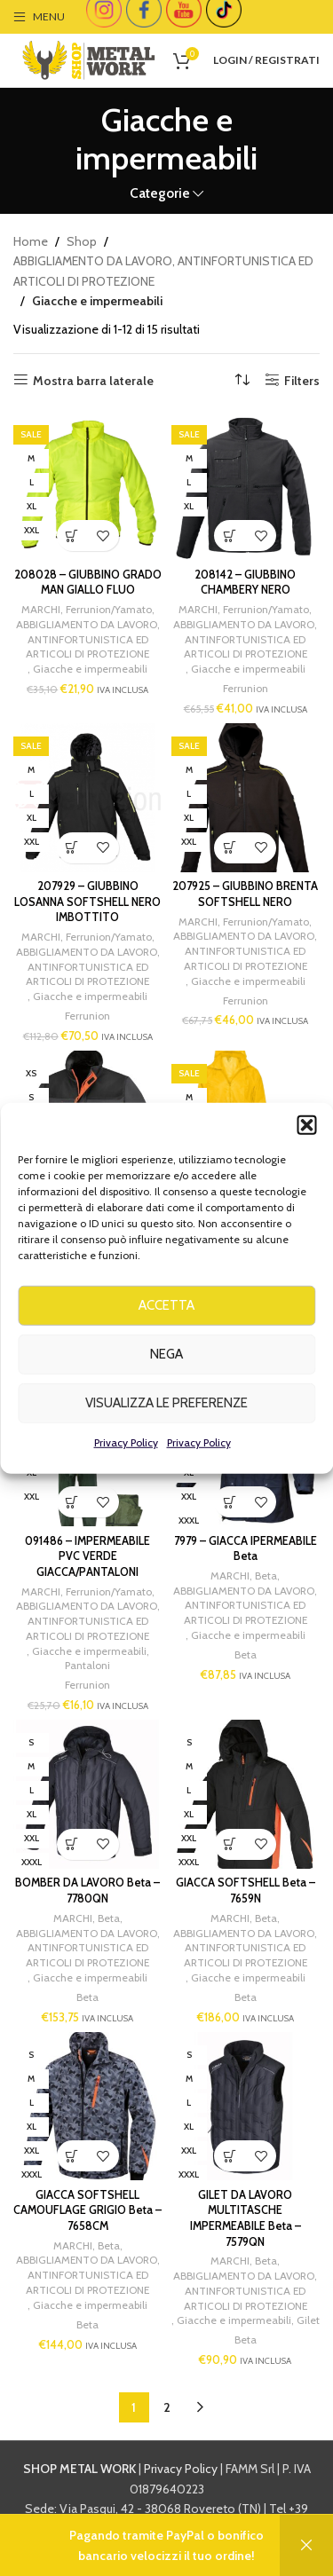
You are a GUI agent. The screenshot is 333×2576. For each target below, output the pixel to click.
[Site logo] (88, 59)
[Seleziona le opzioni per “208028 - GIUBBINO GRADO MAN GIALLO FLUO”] (72, 535)
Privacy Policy (126, 1484)
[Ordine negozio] (242, 380)
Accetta (166, 1348)
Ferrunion (245, 688)
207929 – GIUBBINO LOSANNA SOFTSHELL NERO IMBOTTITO (87, 901)
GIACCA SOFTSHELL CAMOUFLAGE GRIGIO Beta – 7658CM (87, 2210)
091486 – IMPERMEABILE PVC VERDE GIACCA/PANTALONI (87, 1556)
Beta (266, 1575)
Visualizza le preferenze (166, 1445)
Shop (82, 241)
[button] (306, 1167)
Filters (302, 380)
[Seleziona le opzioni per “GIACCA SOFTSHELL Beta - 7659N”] (229, 1844)
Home (30, 241)
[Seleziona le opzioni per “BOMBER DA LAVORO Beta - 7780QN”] (72, 1844)
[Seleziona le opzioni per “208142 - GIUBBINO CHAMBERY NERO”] (229, 535)
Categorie (160, 193)
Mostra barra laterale (93, 380)
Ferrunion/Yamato (109, 609)
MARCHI (40, 609)
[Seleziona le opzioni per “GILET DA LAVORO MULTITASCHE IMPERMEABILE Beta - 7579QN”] (229, 2155)
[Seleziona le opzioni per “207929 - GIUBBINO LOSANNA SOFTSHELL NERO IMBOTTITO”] (72, 847)
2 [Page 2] (166, 2407)
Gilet (308, 2320)
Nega (166, 1397)
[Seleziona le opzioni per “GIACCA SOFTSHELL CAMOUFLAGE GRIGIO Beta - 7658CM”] (72, 2155)
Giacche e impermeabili (90, 668)
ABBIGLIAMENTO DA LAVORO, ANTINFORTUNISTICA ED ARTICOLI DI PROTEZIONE (163, 270)
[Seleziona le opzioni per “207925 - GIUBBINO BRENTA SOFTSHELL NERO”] (229, 847)
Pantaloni (87, 1665)
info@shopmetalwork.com (167, 2548)
